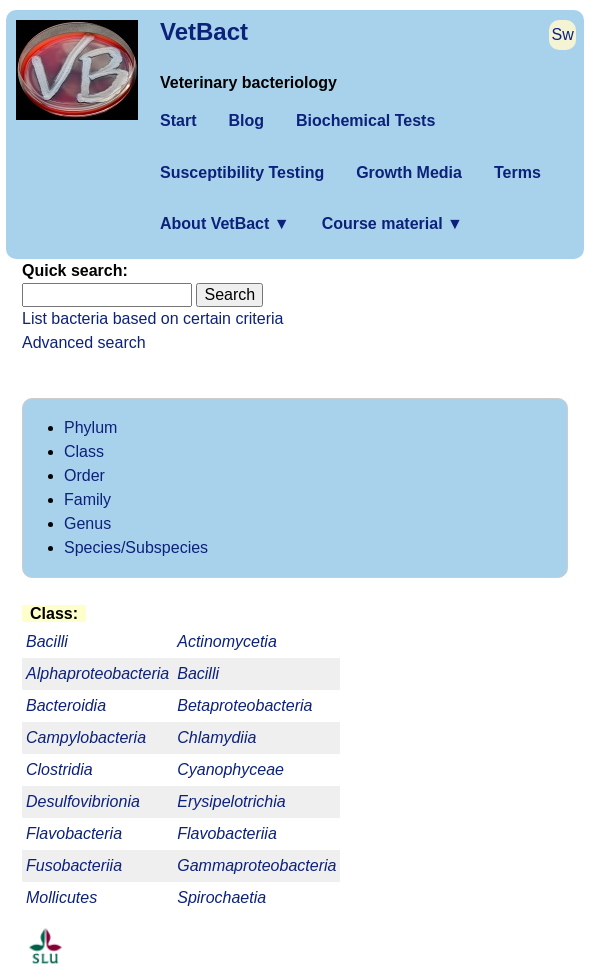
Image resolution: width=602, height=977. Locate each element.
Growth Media (409, 172)
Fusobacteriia (74, 865)
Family (87, 499)
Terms (517, 172)
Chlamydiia (216, 737)
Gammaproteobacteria (256, 865)
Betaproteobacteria (244, 705)
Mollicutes (61, 897)
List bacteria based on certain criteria (152, 318)
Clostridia (59, 769)
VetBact (204, 31)
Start (178, 120)
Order (84, 475)
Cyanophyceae (230, 769)
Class (84, 451)
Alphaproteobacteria (97, 673)
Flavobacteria (74, 833)
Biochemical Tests (365, 120)
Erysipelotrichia (231, 801)
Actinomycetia (227, 641)
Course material (392, 223)
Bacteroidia (66, 705)
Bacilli (198, 673)
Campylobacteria (86, 737)
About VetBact (225, 223)
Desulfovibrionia (83, 801)
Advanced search (84, 342)
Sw (563, 34)
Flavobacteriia (227, 833)
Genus (87, 523)
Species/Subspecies (136, 547)
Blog (246, 120)
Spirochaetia (221, 897)
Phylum (90, 427)
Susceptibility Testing (242, 172)
